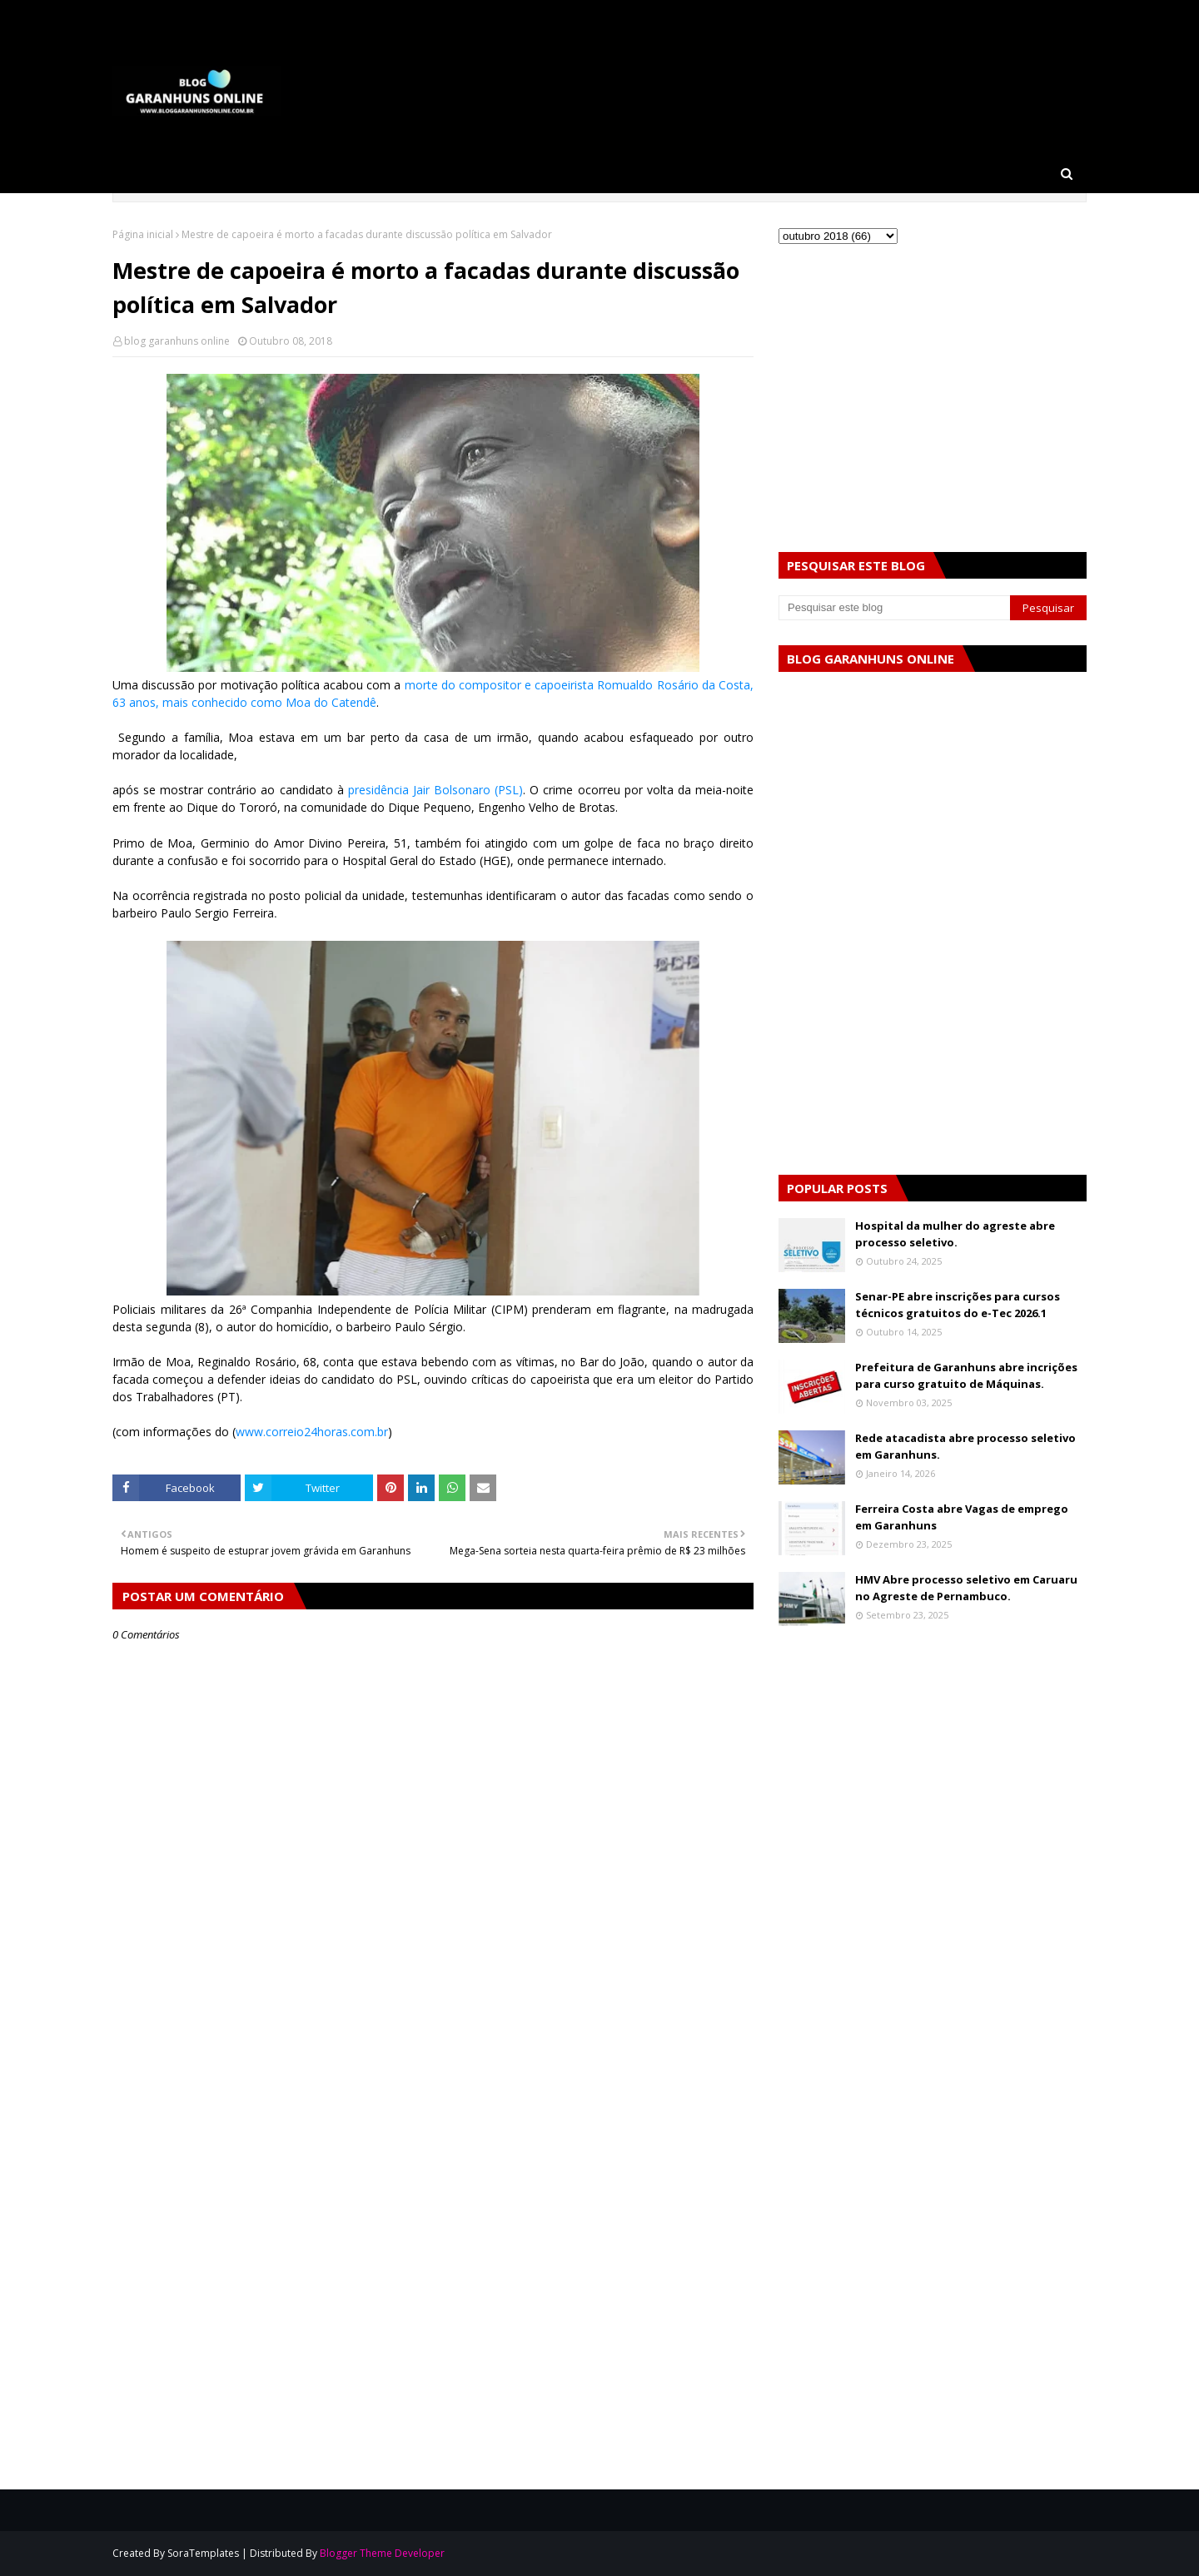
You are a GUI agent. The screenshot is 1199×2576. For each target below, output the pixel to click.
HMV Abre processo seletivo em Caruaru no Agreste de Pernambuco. (966, 1588)
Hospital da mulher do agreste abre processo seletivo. (955, 1234)
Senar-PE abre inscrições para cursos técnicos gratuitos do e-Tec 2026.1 (957, 1304)
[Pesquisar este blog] (894, 607)
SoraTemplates (203, 2553)
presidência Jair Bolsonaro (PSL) (435, 790)
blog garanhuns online (177, 341)
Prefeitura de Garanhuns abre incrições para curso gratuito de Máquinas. (966, 1375)
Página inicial (142, 234)
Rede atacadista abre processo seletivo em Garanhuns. (965, 1446)
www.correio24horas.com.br (312, 1432)
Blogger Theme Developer (382, 2553)
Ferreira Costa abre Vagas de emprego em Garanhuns (961, 1517)
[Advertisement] (433, 2138)
